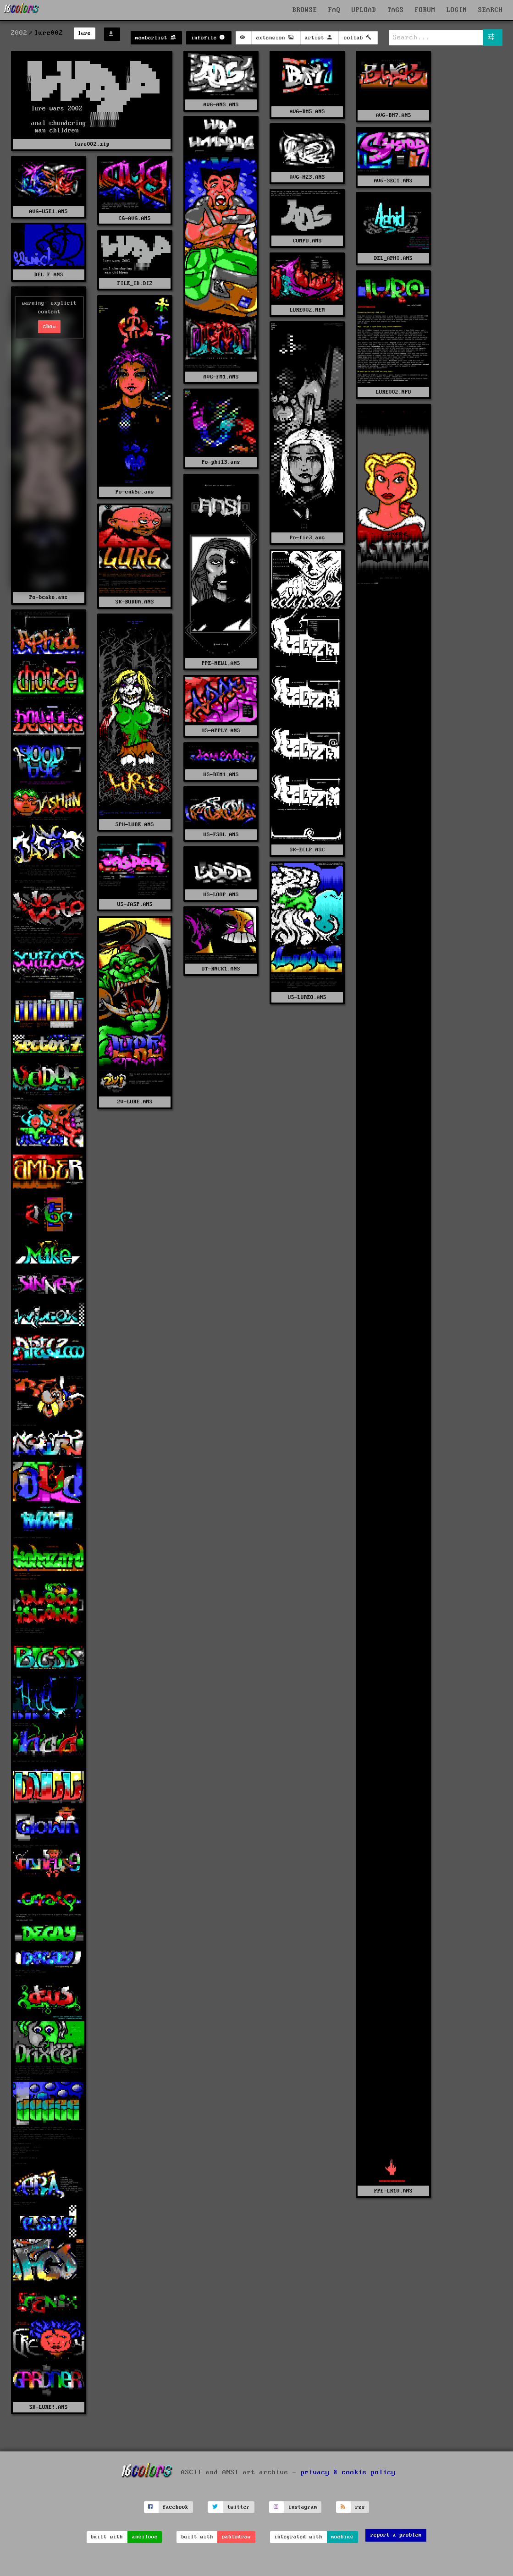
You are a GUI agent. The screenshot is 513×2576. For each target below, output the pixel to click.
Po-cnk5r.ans (135, 492)
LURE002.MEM (307, 310)
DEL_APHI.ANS (393, 258)
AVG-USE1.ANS (48, 211)
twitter (238, 2507)
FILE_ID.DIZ (135, 283)
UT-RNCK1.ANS (221, 969)
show (49, 326)
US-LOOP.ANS (221, 895)
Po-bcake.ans (48, 597)
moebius (342, 2537)
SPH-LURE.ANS (135, 825)
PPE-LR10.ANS (393, 2191)
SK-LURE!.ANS (48, 2407)
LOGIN (457, 10)
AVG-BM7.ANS (393, 115)
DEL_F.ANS (48, 275)
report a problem (396, 2535)
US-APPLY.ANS (221, 731)
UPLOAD (364, 10)
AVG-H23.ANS (307, 177)
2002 (19, 33)
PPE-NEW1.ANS (221, 663)
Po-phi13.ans (221, 462)
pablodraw (236, 2537)
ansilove (145, 2537)
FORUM (425, 10)
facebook (175, 2507)
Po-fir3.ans (307, 538)
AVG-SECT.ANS (393, 181)
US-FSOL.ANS (221, 835)
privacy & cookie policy (348, 2472)
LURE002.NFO (393, 392)
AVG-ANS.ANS (221, 105)
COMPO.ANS (307, 241)
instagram (302, 2507)
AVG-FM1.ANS (221, 377)
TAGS (395, 10)
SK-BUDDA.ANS (135, 602)
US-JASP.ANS (135, 904)
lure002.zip (92, 144)
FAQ (334, 10)
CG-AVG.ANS (135, 218)
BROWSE (304, 10)
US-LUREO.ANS (307, 997)
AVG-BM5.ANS (307, 112)
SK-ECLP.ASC (307, 850)
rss (360, 2507)
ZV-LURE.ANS (135, 1102)
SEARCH (490, 10)
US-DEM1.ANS (221, 775)
